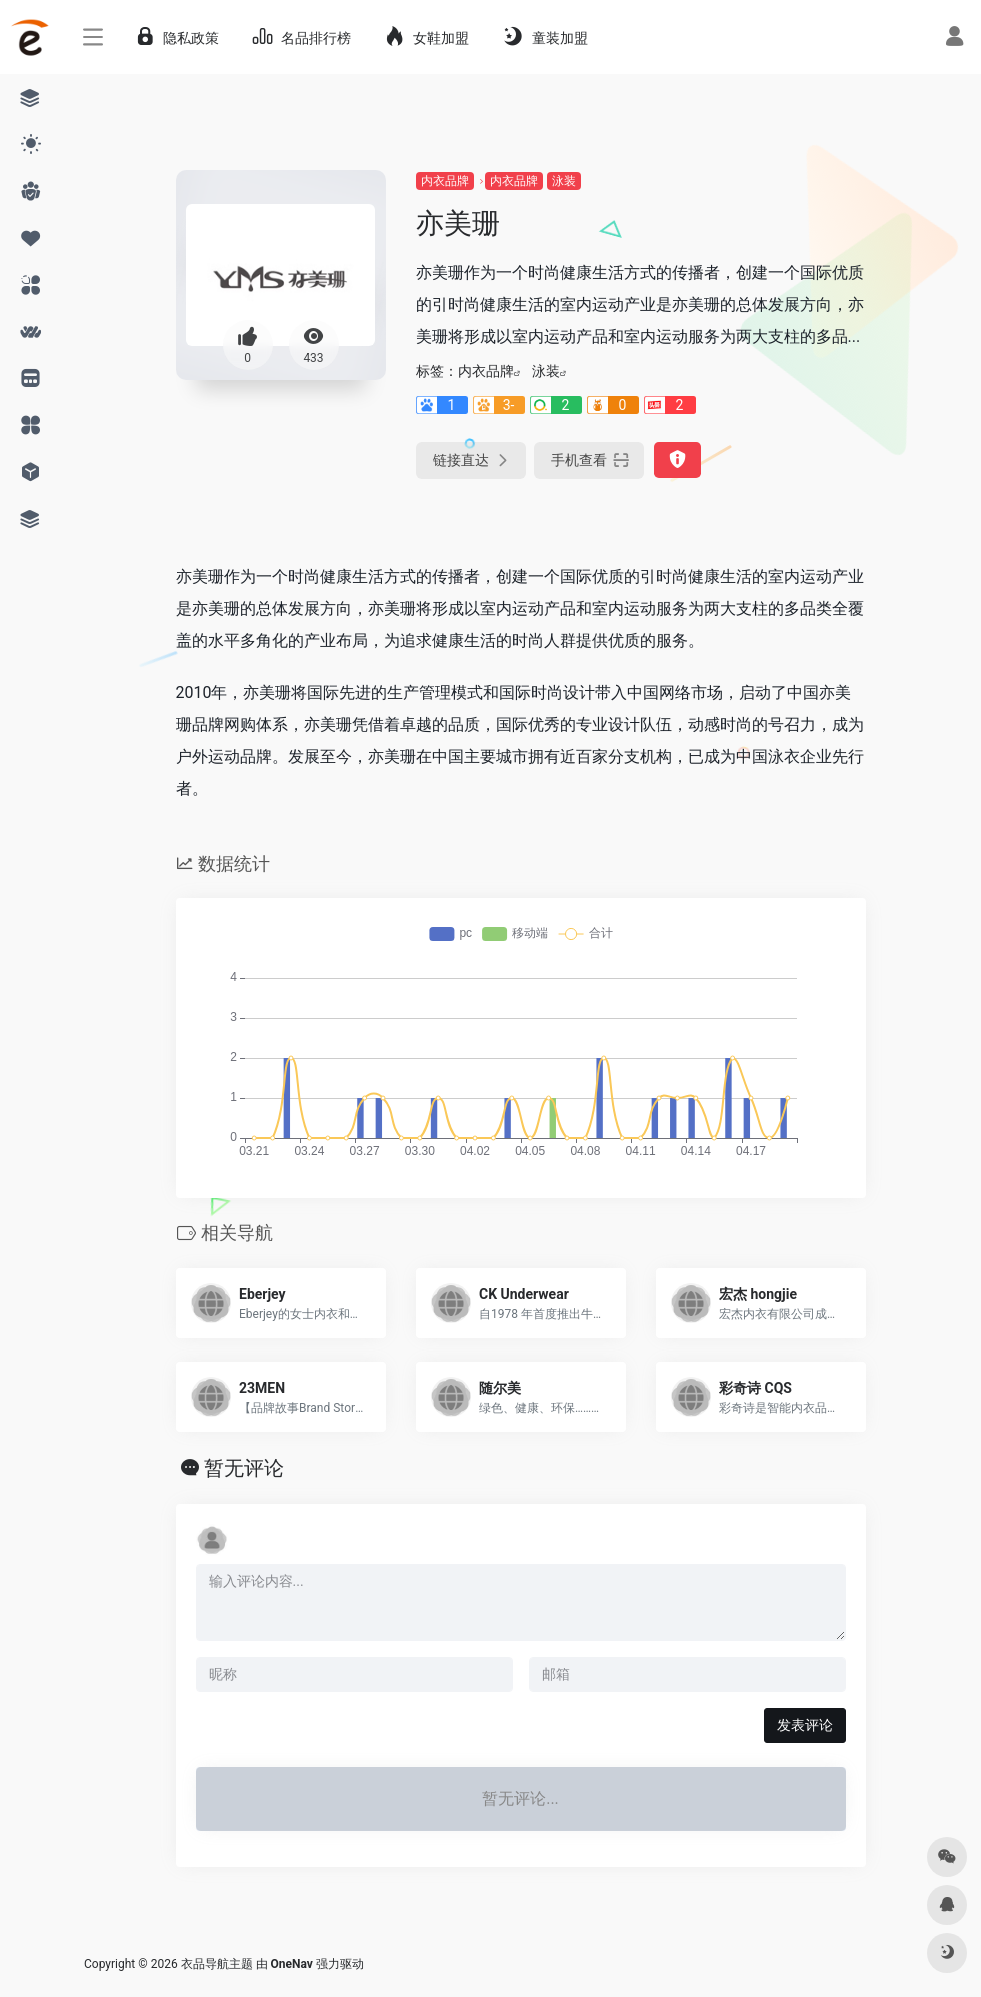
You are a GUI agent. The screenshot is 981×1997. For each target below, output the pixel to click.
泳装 (564, 181)
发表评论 (805, 1725)
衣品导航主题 (217, 1964)
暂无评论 (244, 1468)
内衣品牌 (445, 181)
